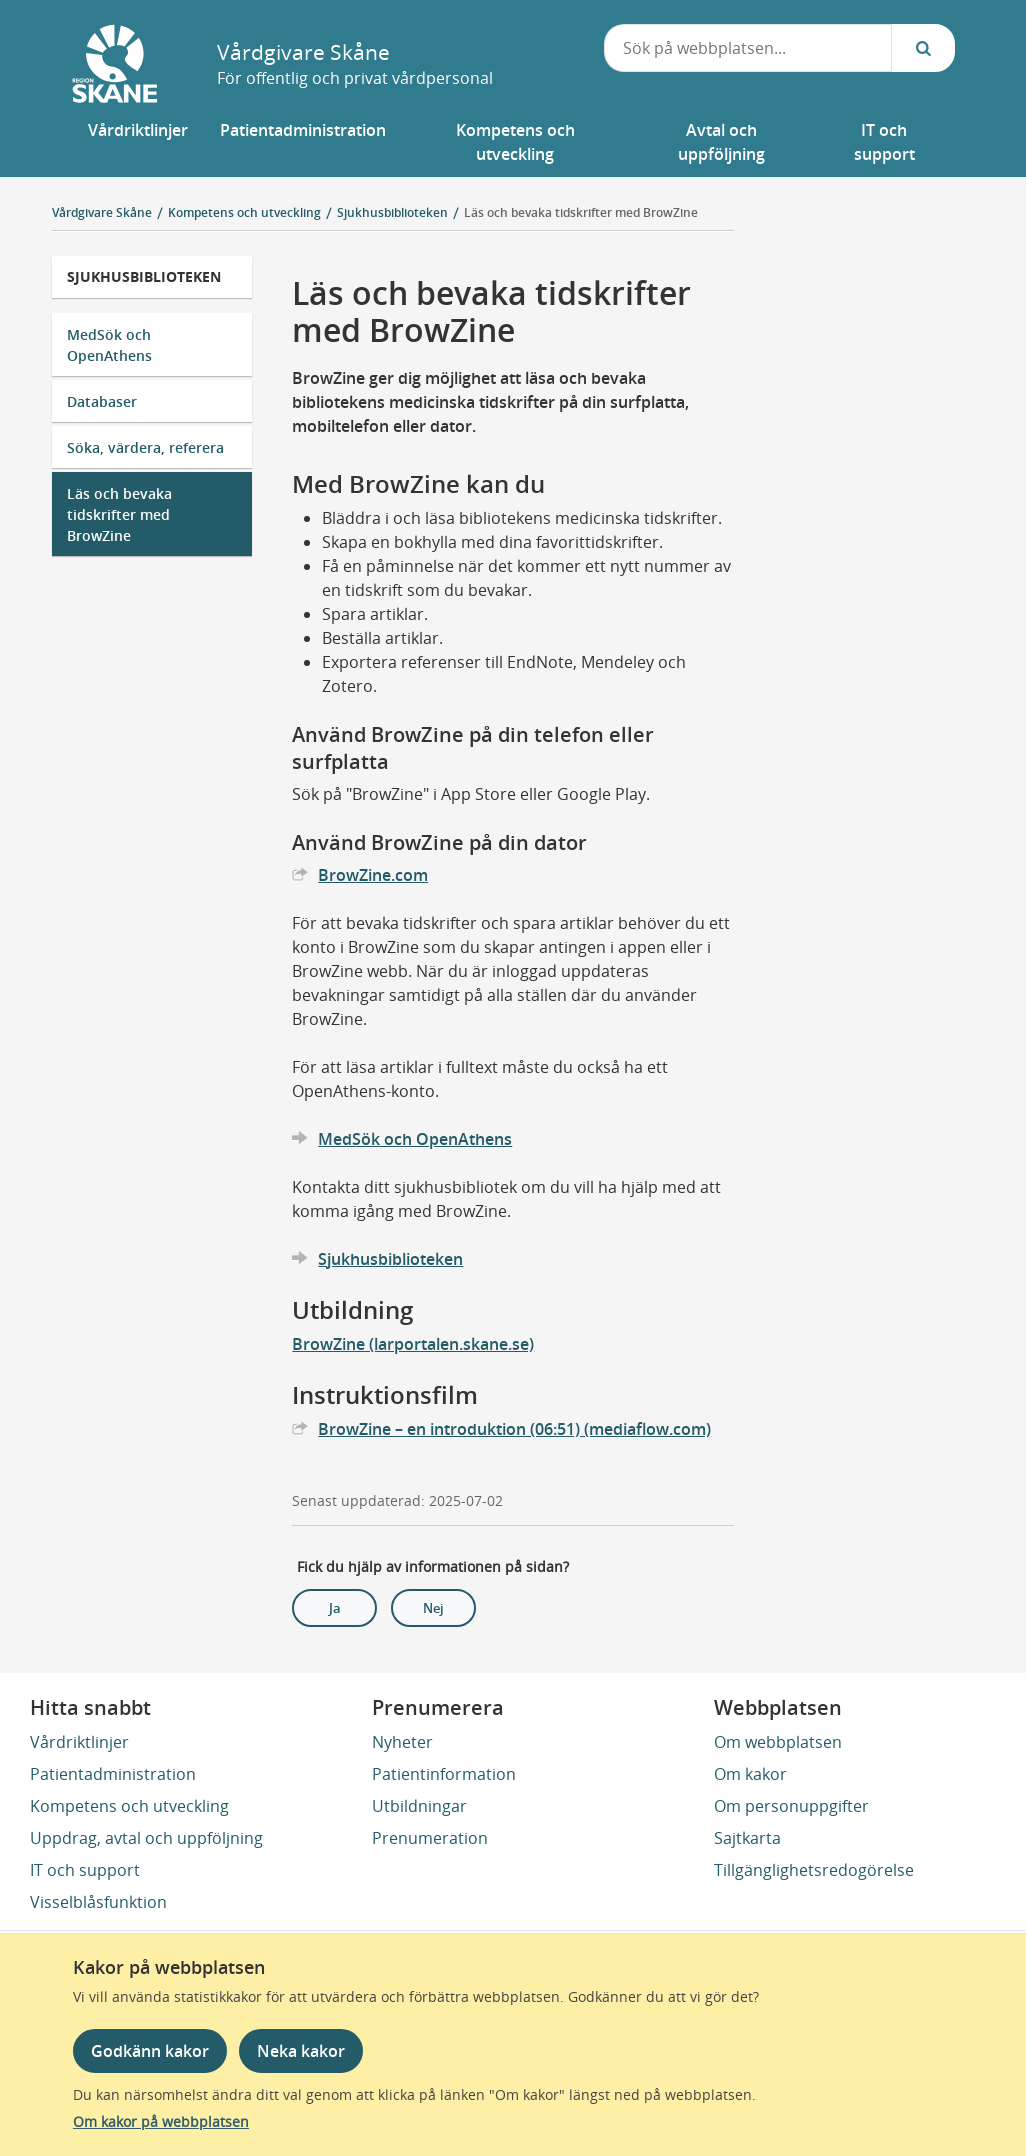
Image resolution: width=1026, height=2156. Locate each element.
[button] (138, 142)
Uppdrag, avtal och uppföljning (146, 1838)
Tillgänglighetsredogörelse (814, 1870)
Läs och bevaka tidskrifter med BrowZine (581, 212)
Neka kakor (301, 2051)
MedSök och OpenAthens (109, 345)
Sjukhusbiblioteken (144, 276)
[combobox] (748, 48)
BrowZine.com (373, 875)
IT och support (85, 1870)
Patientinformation (444, 1774)
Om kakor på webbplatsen (161, 2121)
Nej (433, 1608)
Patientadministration (113, 1774)
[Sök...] (923, 48)
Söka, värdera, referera (145, 447)
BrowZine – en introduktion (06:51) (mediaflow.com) (514, 1429)
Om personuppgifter (791, 1806)
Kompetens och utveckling (129, 1806)
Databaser (102, 401)
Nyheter (402, 1742)
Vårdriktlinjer (79, 1742)
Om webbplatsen (778, 1742)
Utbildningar (419, 1806)
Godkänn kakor (150, 2051)
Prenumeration (430, 1838)
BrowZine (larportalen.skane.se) (413, 1344)
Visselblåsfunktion (98, 1902)
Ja (335, 1608)
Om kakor (750, 1774)
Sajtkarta (747, 1838)
